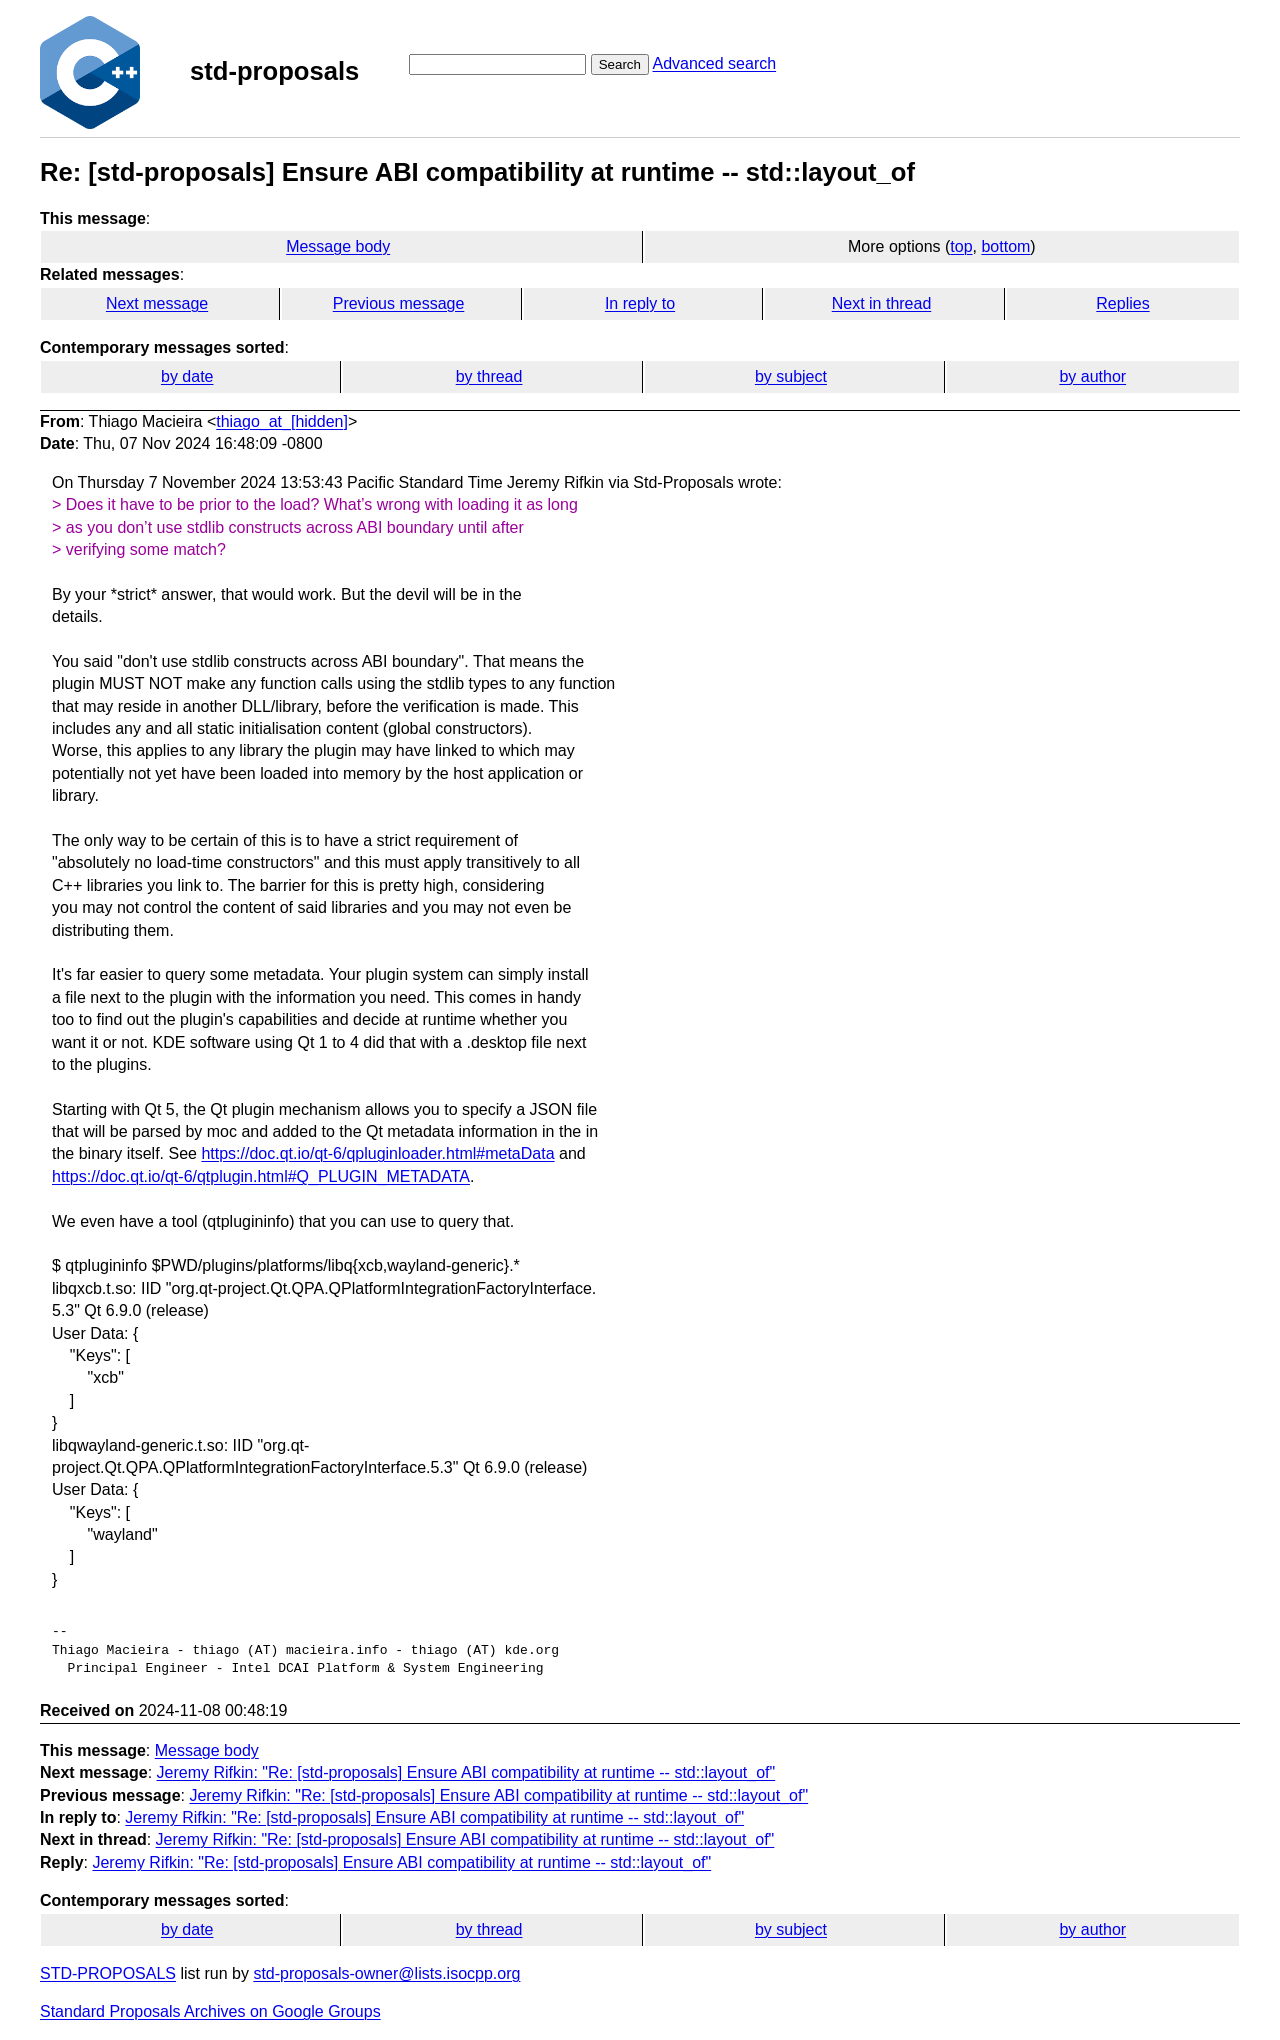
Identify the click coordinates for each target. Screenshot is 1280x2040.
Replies (1122, 303)
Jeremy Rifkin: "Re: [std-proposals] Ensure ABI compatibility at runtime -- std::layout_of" (466, 1772)
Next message (157, 303)
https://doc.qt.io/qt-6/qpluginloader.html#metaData (377, 1153)
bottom (1005, 246)
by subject (791, 376)
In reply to (640, 303)
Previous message (399, 303)
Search (620, 64)
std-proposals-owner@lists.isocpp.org (386, 1973)
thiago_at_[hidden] (282, 421)
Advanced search (714, 63)
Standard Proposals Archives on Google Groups (210, 2011)
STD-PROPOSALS (108, 1973)
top (961, 246)
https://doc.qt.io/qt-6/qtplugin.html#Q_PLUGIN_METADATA (261, 1176)
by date (187, 376)
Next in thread (882, 303)
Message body (338, 246)
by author (1092, 376)
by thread (489, 376)
